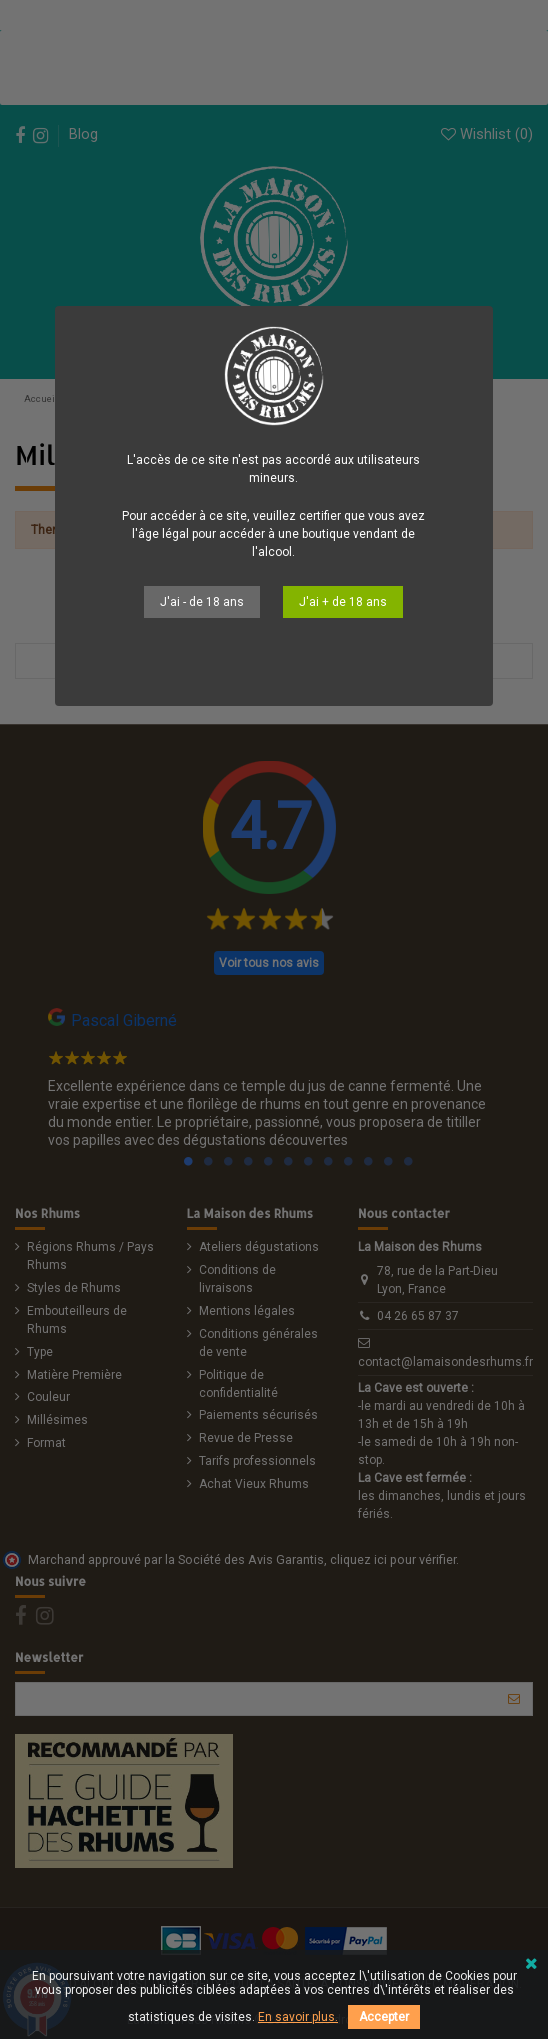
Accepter (384, 2017)
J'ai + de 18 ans (343, 602)
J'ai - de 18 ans (202, 602)
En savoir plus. (298, 2017)
